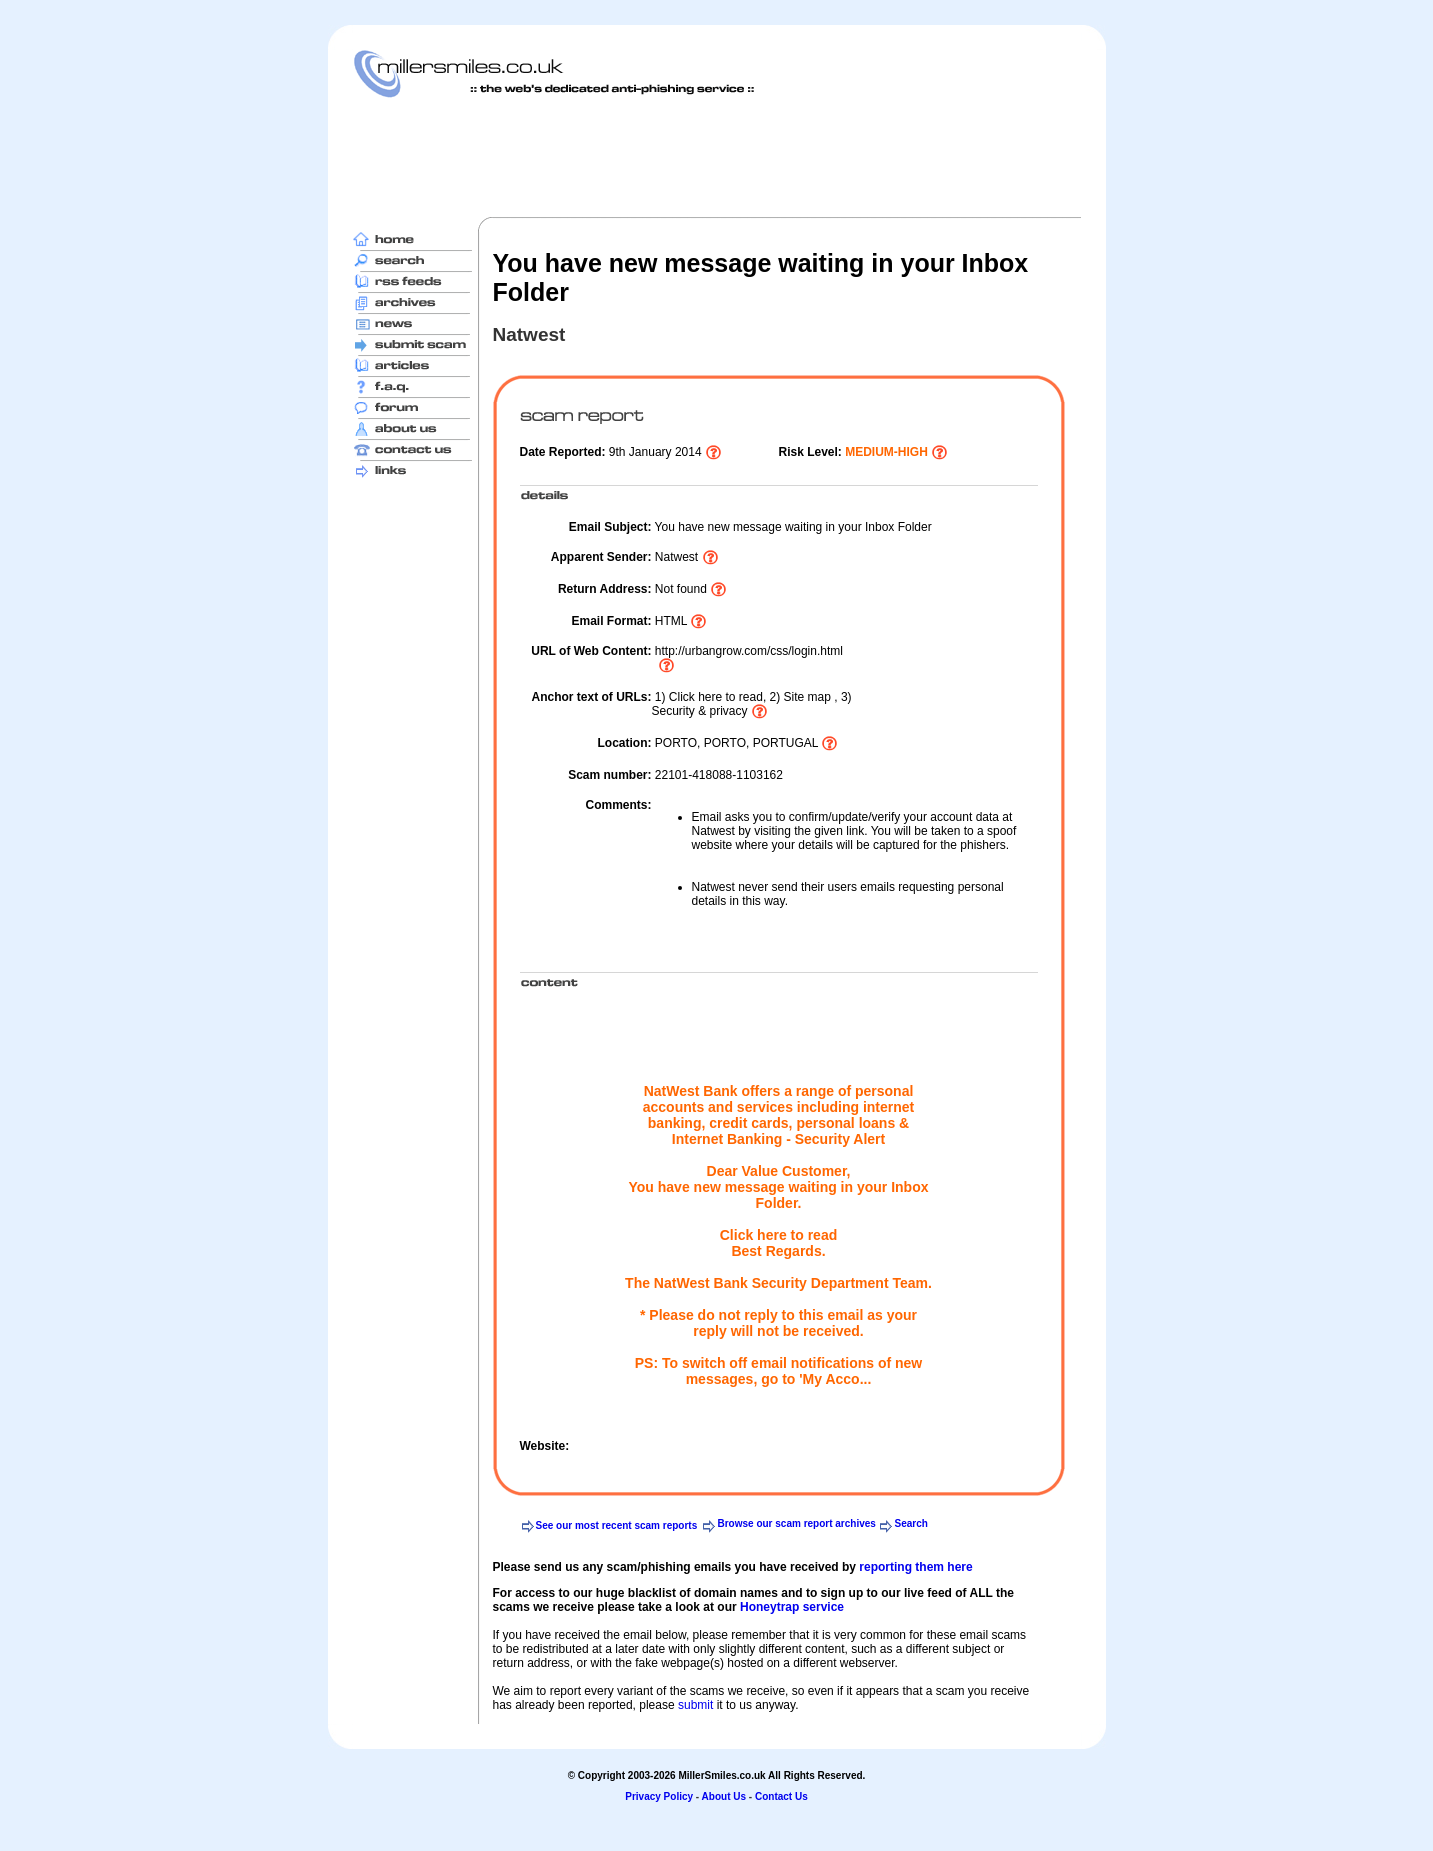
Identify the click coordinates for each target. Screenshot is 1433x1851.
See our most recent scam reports (617, 1525)
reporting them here (915, 1567)
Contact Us (781, 1796)
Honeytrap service (792, 1607)
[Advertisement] (717, 157)
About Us (724, 1796)
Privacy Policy (659, 1796)
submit (695, 1705)
